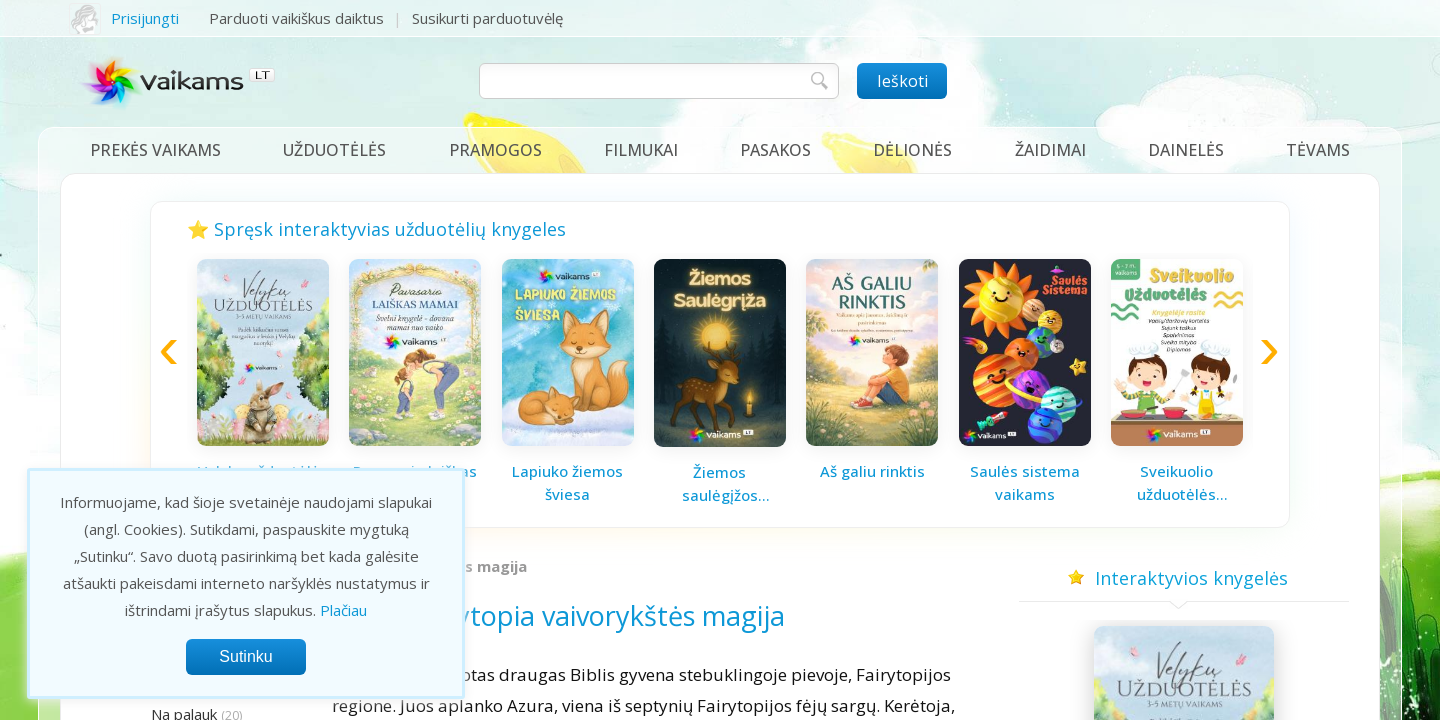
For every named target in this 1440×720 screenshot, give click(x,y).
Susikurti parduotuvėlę (487, 18)
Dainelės (1186, 150)
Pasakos (775, 150)
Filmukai (641, 150)
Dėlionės (912, 150)
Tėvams (1318, 150)
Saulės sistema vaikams (1025, 482)
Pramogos (495, 150)
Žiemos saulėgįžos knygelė (720, 484)
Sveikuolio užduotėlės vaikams (1176, 483)
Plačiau (343, 610)
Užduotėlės (334, 150)
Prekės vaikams (155, 150)
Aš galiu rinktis (872, 471)
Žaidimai (1050, 150)
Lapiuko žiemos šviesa (567, 482)
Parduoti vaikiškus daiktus (296, 18)
